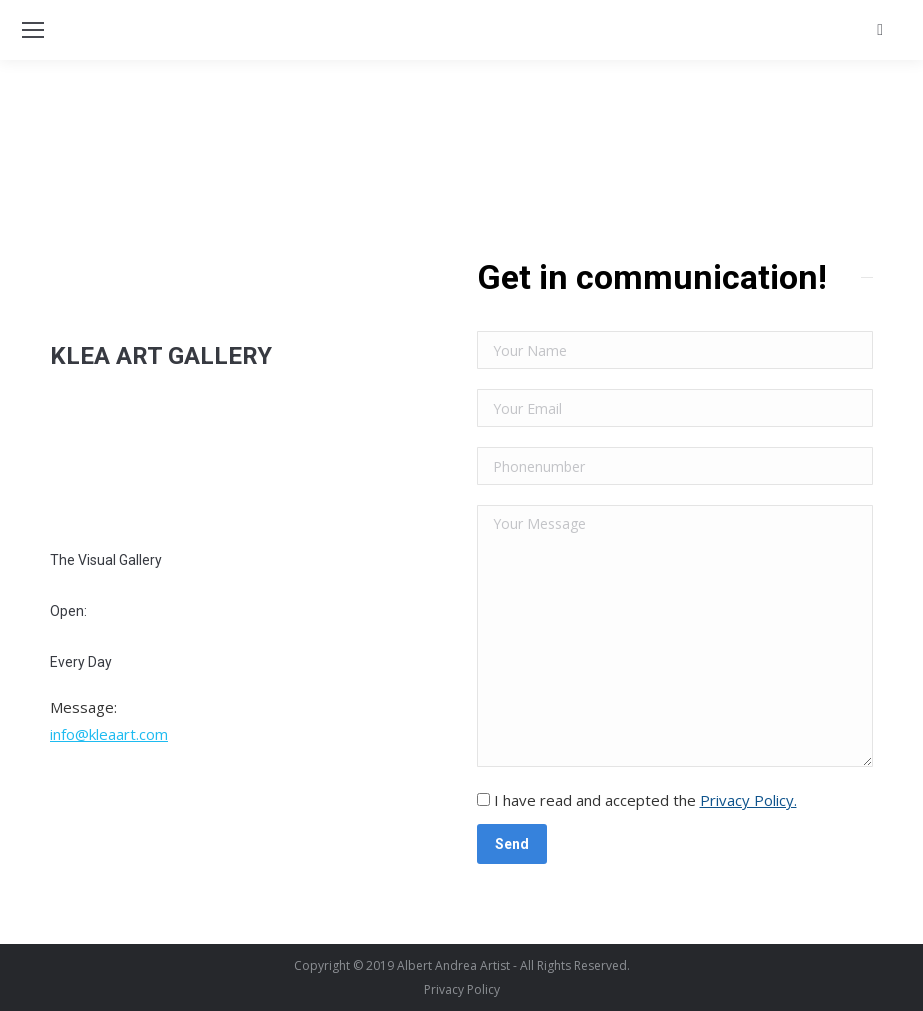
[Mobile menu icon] (33, 30)
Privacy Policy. (748, 800)
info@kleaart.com (109, 734)
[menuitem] (462, 989)
